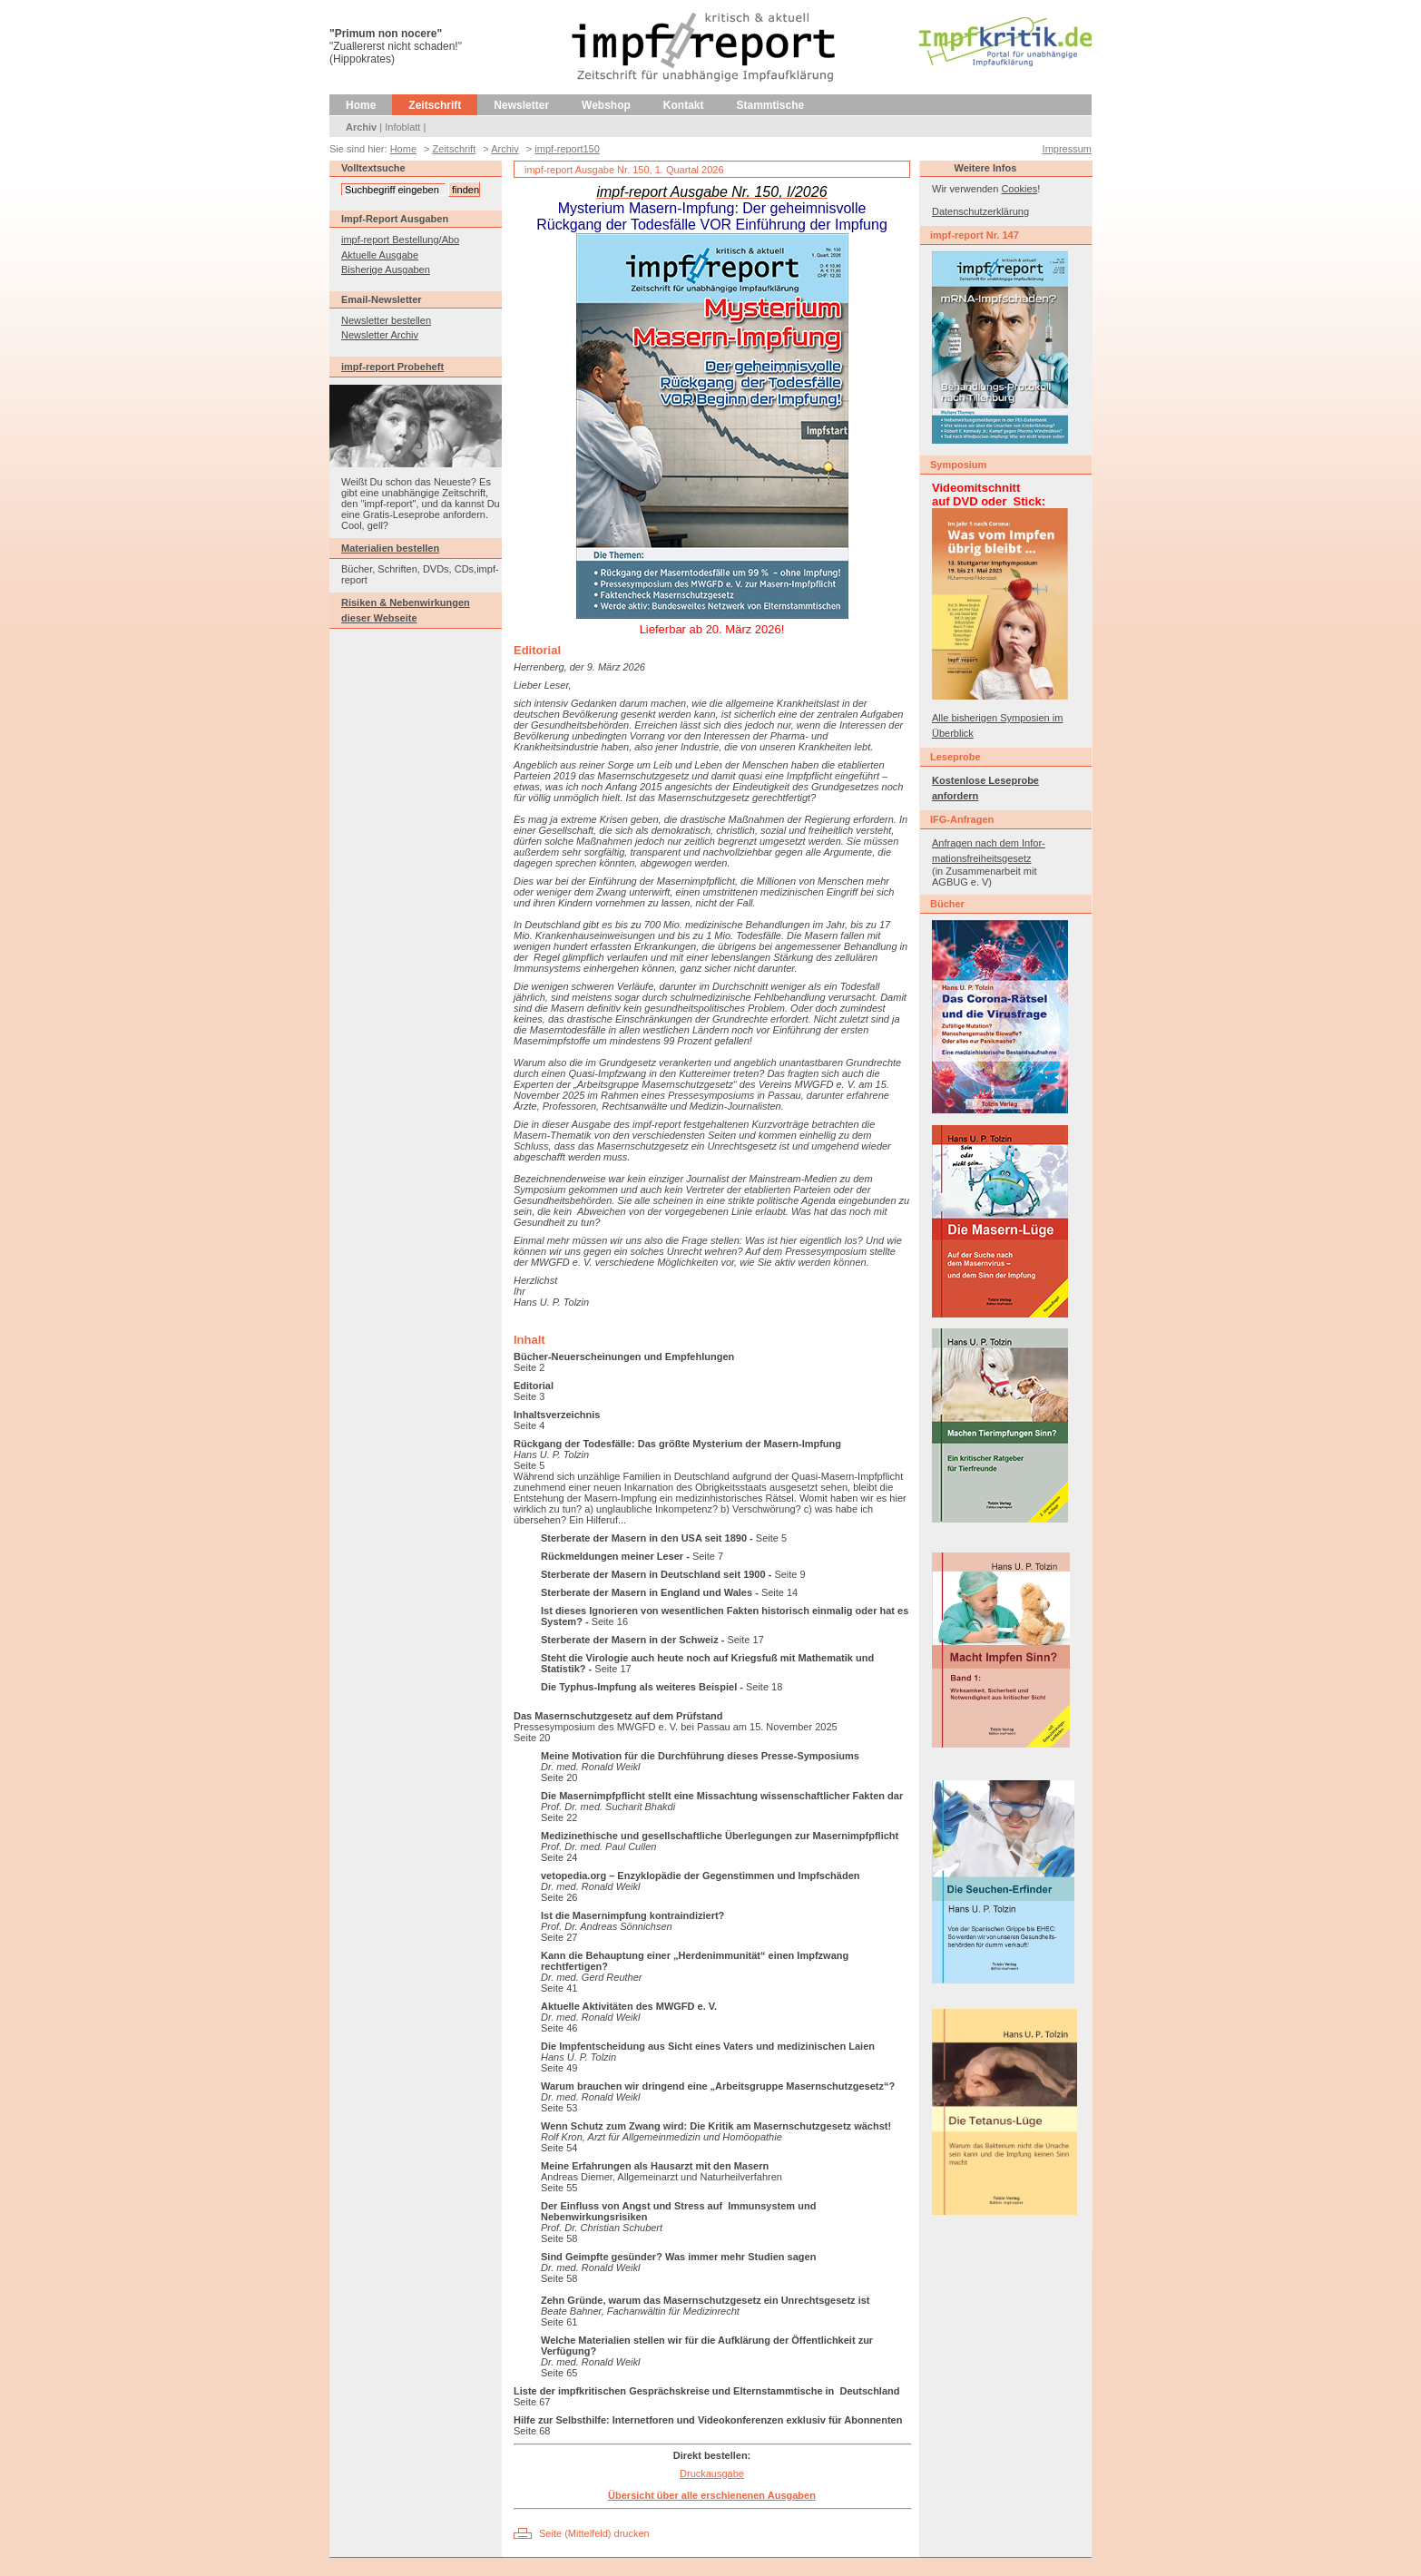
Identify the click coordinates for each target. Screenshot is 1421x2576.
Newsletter (521, 105)
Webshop (606, 105)
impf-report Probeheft (392, 366)
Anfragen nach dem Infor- (988, 842)
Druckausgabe (712, 2473)
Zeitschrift (434, 105)
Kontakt (683, 105)
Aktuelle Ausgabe (379, 255)
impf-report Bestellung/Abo (400, 239)
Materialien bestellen (390, 548)
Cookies (1019, 188)
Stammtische (771, 105)
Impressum (1067, 148)
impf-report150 (567, 148)
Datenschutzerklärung (980, 211)
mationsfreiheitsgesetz (981, 858)
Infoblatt (402, 127)
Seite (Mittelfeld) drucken (594, 2533)
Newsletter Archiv (379, 334)
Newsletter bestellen (386, 320)
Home (361, 105)
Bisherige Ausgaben (385, 269)
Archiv (361, 127)
